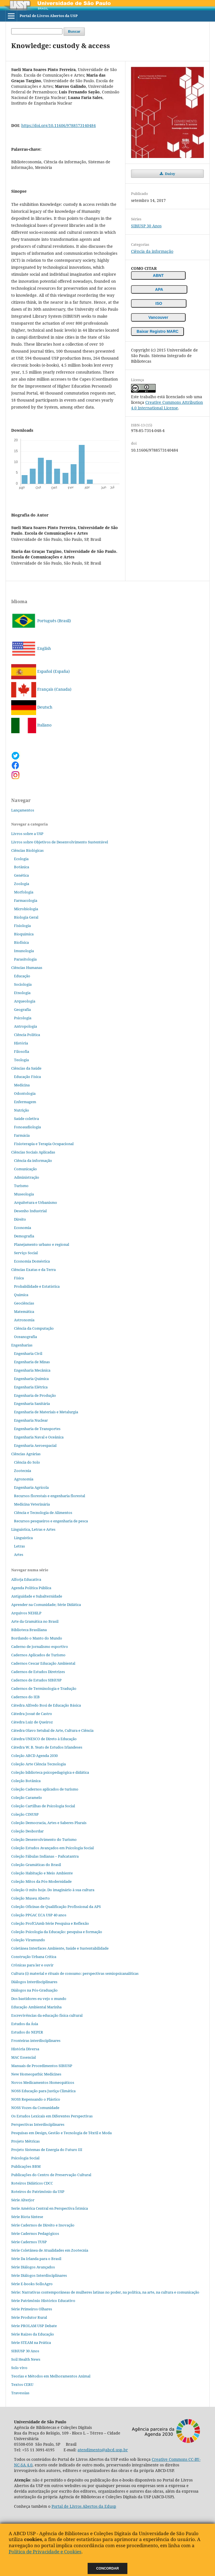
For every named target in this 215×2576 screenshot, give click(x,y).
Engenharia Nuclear (31, 1420)
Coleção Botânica (26, 1780)
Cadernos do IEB (25, 1696)
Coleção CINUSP (25, 1814)
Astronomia (24, 1319)
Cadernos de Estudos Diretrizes (38, 1671)
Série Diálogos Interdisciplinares (39, 2275)
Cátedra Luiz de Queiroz (32, 1722)
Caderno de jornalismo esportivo (39, 1646)
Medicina (22, 1085)
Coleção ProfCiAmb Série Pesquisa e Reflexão (50, 1923)
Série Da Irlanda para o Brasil (36, 2258)
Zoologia (21, 883)
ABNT (158, 275)
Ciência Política (27, 1034)
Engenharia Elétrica (31, 1387)
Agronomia (23, 1479)
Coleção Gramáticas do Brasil (36, 1864)
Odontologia (25, 1093)
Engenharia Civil (28, 1353)
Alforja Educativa (26, 1579)
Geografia (22, 1009)
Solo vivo (19, 2367)
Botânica (21, 866)
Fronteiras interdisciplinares (35, 2040)
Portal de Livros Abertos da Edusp (84, 2506)
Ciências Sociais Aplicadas (33, 1152)
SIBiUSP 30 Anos (146, 225)
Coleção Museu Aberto (30, 1898)
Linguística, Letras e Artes (33, 1529)
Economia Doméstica (32, 1261)
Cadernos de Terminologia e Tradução (43, 1688)
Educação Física (27, 1076)
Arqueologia (24, 1001)
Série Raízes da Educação (32, 2334)
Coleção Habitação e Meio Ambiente (42, 1873)
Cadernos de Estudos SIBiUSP (36, 1680)
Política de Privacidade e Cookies (45, 2551)
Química (21, 1294)
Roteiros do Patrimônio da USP (37, 2191)
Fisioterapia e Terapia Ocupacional (44, 1143)
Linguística (23, 1537)
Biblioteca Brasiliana (29, 1629)
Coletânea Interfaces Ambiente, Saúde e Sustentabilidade (60, 1948)
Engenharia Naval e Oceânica (39, 1437)
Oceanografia (25, 1336)
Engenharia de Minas (32, 1361)
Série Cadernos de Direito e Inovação (42, 2225)
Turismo (21, 1185)
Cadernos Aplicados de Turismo (38, 1654)
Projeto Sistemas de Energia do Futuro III (46, 2149)
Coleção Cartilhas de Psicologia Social (43, 1805)
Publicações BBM (26, 2166)
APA (159, 289)
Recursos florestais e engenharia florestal (49, 1495)
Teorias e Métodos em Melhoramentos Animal (50, 2376)
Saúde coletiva (26, 1118)
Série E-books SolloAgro (32, 2283)
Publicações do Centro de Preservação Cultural (51, 2174)
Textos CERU (22, 2384)
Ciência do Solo (27, 1462)
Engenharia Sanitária (32, 1403)
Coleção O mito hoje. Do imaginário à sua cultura (52, 1889)
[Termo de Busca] (36, 31)
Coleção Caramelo (26, 1797)
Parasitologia (25, 959)
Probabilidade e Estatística (37, 1286)
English (31, 648)
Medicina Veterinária (32, 1504)
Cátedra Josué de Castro (31, 1713)
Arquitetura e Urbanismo (35, 1202)
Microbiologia (26, 908)
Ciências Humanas (26, 967)
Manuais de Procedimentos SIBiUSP (41, 2065)
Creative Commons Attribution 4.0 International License (167, 405)
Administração (26, 1177)
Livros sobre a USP (27, 833)
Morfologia (23, 892)
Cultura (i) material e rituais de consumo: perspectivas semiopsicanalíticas (75, 1973)
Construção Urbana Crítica (33, 1956)
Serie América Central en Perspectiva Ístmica (49, 2208)
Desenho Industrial (30, 1210)
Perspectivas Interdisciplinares (37, 2124)
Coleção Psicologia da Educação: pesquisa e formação (56, 1931)
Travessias (20, 2392)
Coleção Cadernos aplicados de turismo (44, 1789)
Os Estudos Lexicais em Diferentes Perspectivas (52, 2116)
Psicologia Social (25, 2157)
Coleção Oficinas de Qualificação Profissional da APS (56, 1906)
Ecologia (21, 858)
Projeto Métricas (25, 2141)
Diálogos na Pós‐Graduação (34, 1990)
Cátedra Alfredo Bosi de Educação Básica (46, 1705)
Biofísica (21, 942)
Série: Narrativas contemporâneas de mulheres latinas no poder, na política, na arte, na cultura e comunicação (105, 2292)
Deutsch (31, 707)
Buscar (74, 31)
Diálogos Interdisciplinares (34, 1981)
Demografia (24, 1236)
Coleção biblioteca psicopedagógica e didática (50, 1772)
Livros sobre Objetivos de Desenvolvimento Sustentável (59, 841)
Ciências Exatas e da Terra (33, 1269)
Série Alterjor (22, 2199)
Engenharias (21, 1345)
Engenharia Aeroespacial (35, 1445)
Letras (19, 1546)
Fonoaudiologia (27, 1126)
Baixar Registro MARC (157, 331)
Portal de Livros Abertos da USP (49, 15)
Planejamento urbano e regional (41, 1244)
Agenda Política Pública (31, 1587)
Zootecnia (22, 1470)
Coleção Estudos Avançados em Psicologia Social (52, 1847)
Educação (22, 975)
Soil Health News (25, 2359)
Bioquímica (24, 933)
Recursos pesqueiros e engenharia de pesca (51, 1520)
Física (19, 1277)
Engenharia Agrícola (31, 1487)
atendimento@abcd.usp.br (103, 2449)
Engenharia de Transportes (37, 1428)
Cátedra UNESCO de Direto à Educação (44, 1738)
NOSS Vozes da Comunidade (35, 2107)
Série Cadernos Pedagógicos (35, 2233)
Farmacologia (25, 900)
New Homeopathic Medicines (36, 2074)
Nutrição (21, 1110)
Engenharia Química (31, 1378)
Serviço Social (26, 1252)
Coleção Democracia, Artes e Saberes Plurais (49, 1822)
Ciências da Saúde (26, 1068)
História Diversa (25, 2048)
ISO (158, 303)
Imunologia (24, 950)
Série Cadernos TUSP (29, 2241)
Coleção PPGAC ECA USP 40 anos (38, 1914)
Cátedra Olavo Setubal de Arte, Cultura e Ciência (52, 1730)
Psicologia (22, 1017)
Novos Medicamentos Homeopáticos (42, 2082)
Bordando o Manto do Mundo (36, 1638)
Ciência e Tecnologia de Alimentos (43, 1512)
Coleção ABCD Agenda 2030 (34, 1755)
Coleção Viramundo (28, 1939)
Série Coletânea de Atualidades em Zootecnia (49, 2250)
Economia (22, 1227)
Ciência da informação (152, 251)
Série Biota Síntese (27, 2216)
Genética (21, 875)
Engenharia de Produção (35, 1395)
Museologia (24, 1194)
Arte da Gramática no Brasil (35, 1621)
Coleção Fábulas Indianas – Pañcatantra (45, 1856)
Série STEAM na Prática (31, 2342)
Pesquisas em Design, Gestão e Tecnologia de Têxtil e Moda (61, 2132)
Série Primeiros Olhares (31, 2308)
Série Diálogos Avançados (33, 2267)
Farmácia (22, 1135)
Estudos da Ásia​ (24, 2023)
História (21, 1043)
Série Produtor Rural (29, 2317)
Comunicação (25, 1168)
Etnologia (22, 992)
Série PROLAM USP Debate (34, 2325)
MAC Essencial (23, 2057)
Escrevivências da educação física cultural (47, 2015)
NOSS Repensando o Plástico (35, 2099)
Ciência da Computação (34, 1328)
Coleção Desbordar (27, 1831)
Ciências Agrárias (26, 1453)
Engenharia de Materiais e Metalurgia (46, 1411)
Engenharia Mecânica (32, 1370)
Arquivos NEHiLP (26, 1612)
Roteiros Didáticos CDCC (32, 2183)
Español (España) (40, 671)
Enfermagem (25, 1101)
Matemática (24, 1311)
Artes (18, 1554)
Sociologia (23, 984)
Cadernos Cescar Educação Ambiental (43, 1663)
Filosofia (21, 1051)
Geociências (24, 1303)
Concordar (107, 2568)
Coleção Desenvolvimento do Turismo (44, 1839)
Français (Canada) (41, 689)
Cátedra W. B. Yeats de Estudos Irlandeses (46, 1747)
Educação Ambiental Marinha (36, 2006)
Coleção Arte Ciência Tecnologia (38, 1763)
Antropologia (25, 1026)
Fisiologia (22, 925)
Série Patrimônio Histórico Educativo (43, 2300)
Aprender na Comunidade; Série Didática (46, 1604)
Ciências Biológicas (27, 850)
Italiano (31, 725)
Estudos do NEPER (27, 2032)
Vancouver (158, 317)
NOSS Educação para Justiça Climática (43, 2090)
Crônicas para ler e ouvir (32, 1965)
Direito (20, 1219)
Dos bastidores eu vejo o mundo (38, 1998)
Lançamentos (22, 810)
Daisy (169, 173)
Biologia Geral (26, 917)
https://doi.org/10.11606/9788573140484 (58, 125)
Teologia (21, 1059)
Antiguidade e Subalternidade (36, 1596)
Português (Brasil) (41, 620)
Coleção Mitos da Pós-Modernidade (41, 1881)
